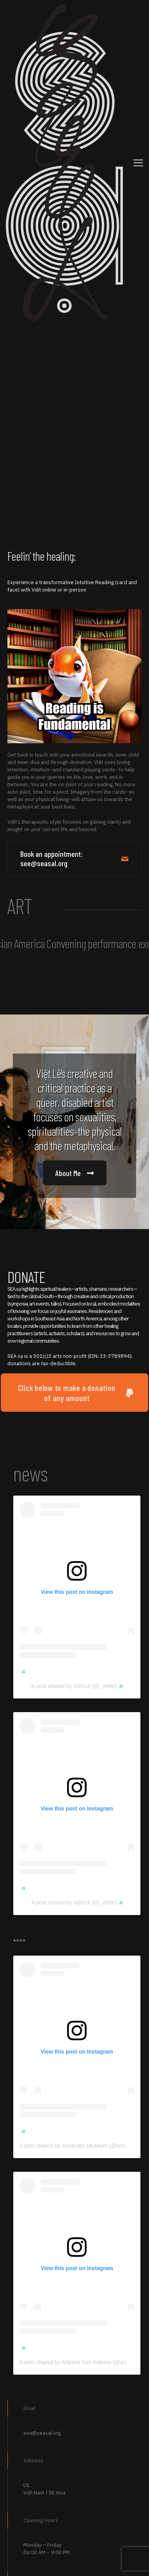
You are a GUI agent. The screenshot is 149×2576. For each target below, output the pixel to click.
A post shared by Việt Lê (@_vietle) (76, 1686)
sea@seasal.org (42, 2433)
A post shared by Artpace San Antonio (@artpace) (82, 2362)
